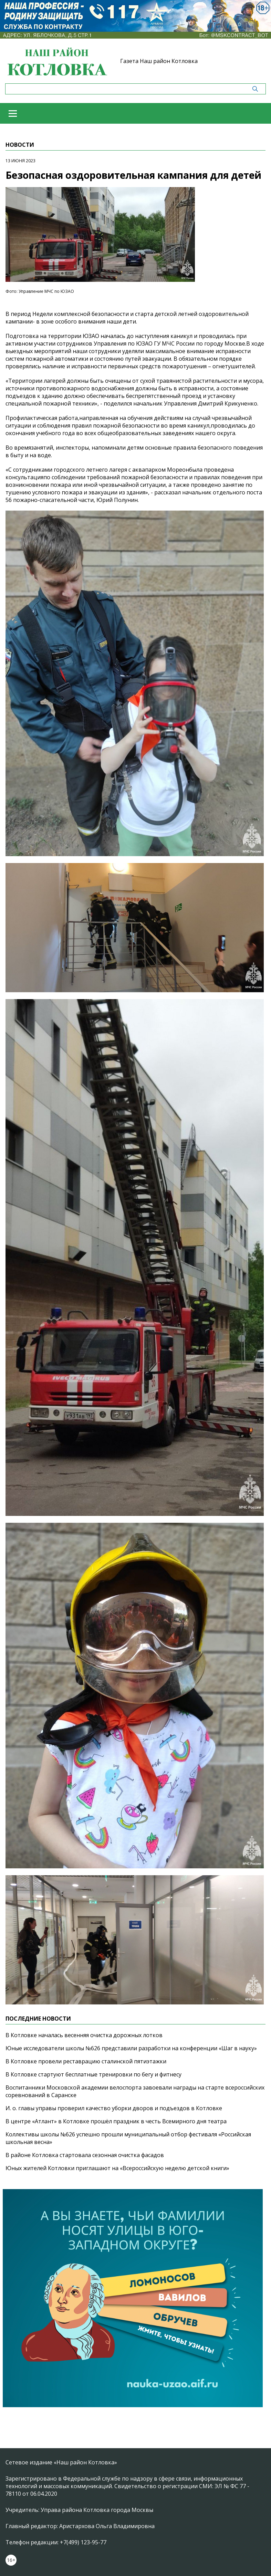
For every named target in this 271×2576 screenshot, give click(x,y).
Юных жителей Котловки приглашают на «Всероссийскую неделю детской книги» (117, 2168)
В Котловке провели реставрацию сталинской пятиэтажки (86, 2061)
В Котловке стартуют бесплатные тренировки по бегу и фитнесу (93, 2074)
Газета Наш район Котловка (159, 61)
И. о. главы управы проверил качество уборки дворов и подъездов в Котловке (114, 2108)
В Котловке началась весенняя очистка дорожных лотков (84, 2035)
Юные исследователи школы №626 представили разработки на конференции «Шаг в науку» (131, 2048)
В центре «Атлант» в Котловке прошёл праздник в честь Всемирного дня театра (116, 2121)
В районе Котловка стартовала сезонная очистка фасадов (85, 2155)
